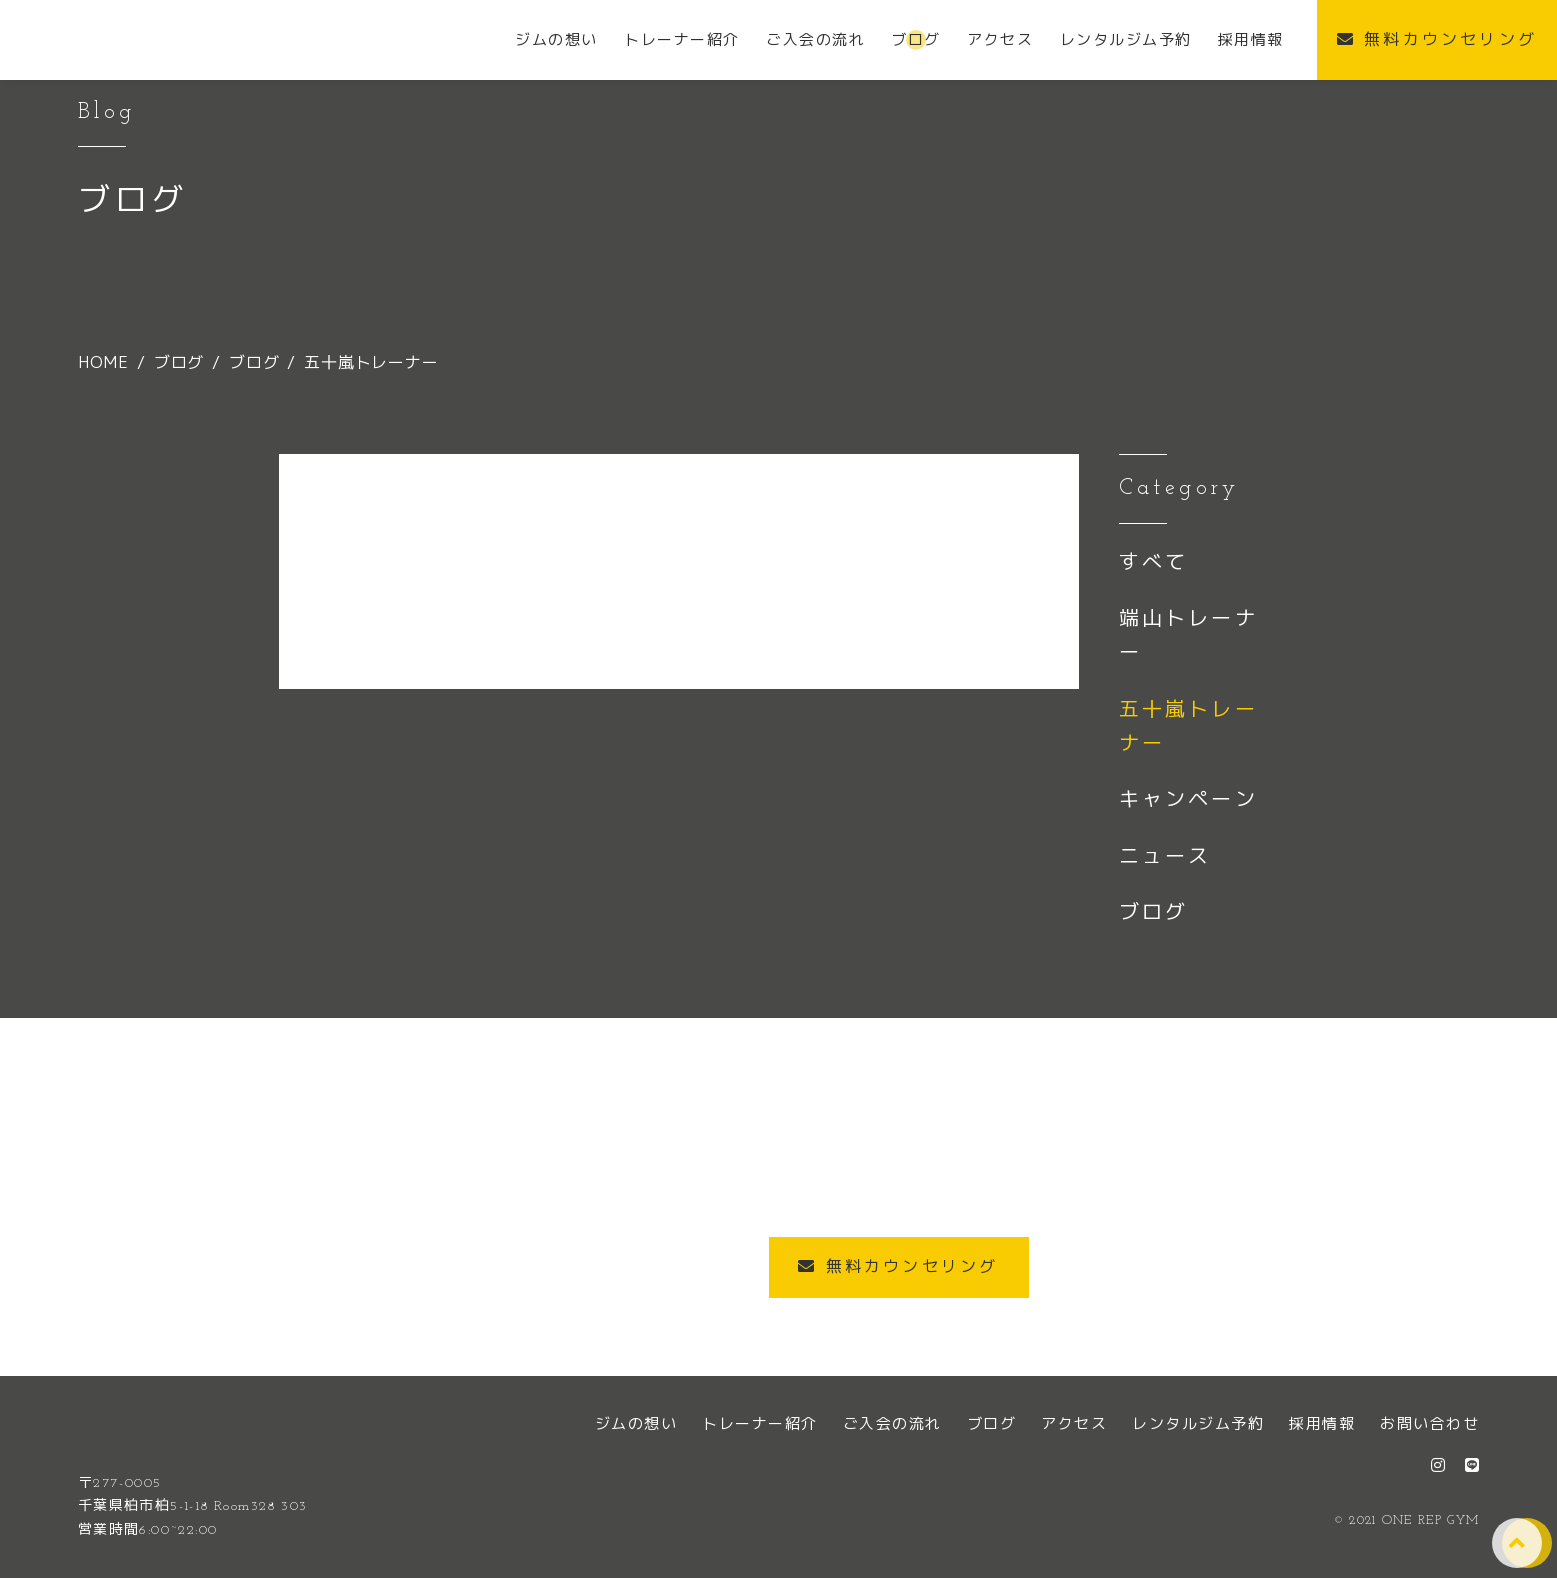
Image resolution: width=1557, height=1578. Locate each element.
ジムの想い (636, 1423)
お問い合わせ (1429, 1423)
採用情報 (1322, 1423)
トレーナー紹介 (760, 1423)
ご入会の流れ (892, 1423)
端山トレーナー (1188, 634)
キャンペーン (1188, 798)
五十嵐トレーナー (1188, 725)
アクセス (1074, 1423)
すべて (1154, 561)
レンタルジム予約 (1198, 1423)
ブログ (1154, 911)
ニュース (1165, 855)
